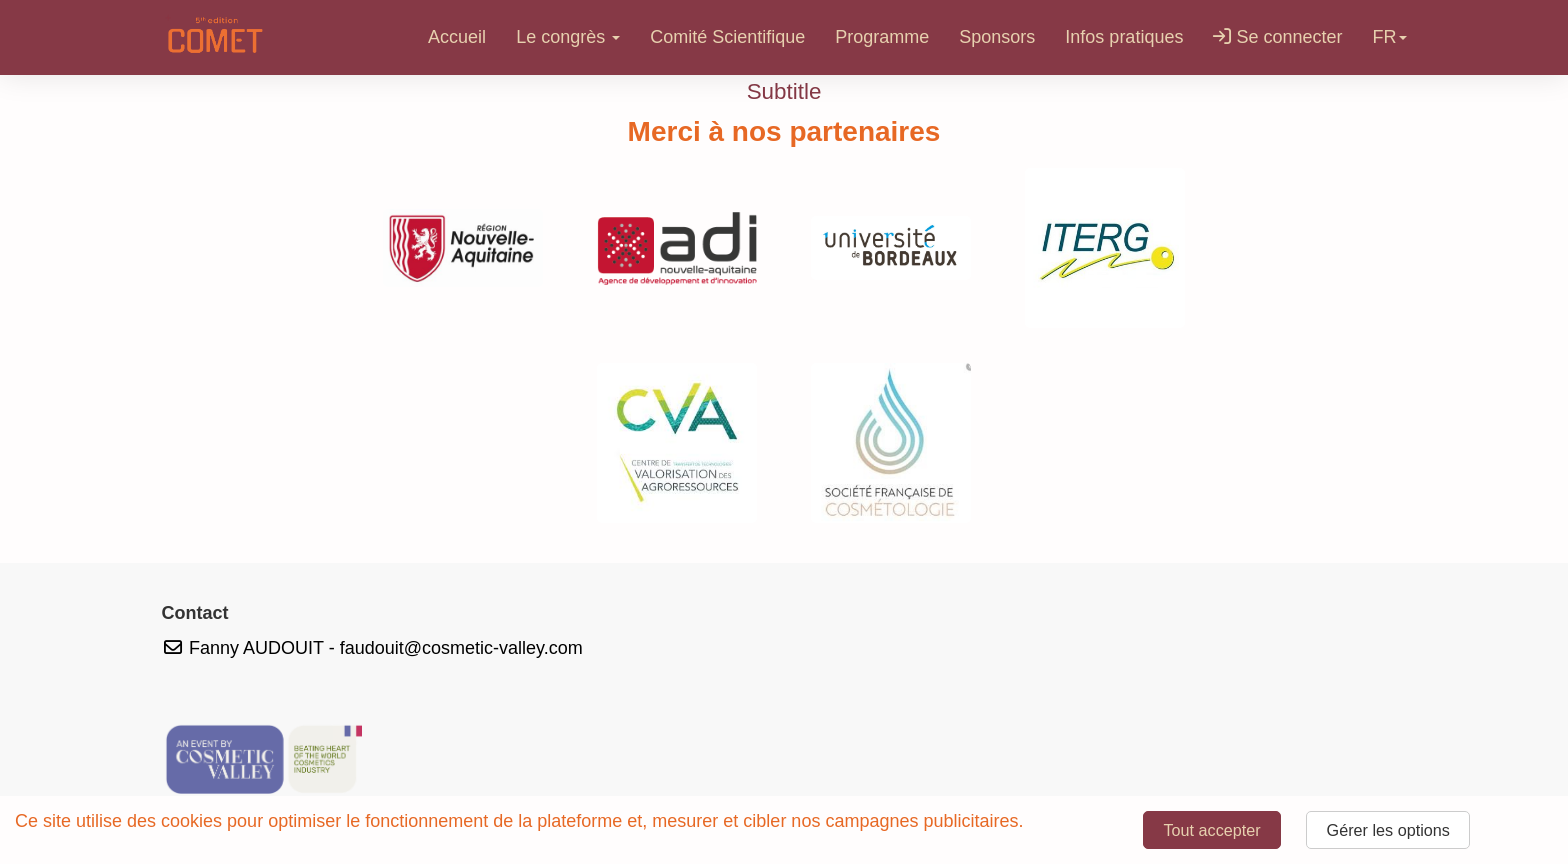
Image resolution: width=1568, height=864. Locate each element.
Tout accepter (1211, 830)
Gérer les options (1388, 830)
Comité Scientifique (727, 37)
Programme (882, 37)
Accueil (457, 37)
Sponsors (997, 37)
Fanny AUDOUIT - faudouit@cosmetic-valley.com (372, 648)
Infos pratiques (1124, 37)
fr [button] (1390, 37)
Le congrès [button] (568, 37)
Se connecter (1277, 37)
